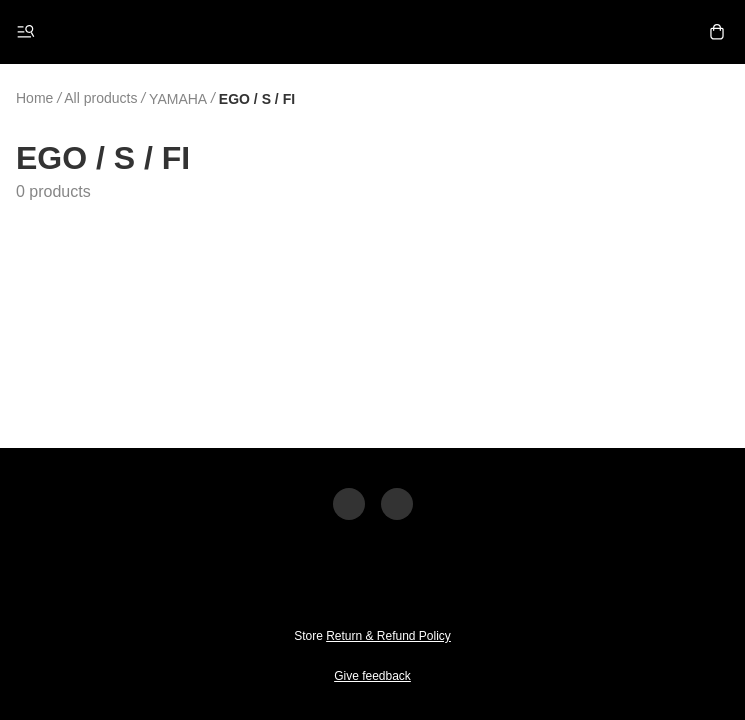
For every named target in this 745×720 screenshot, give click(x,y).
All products (100, 98)
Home (34, 98)
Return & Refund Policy (388, 636)
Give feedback (372, 676)
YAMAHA (178, 99)
